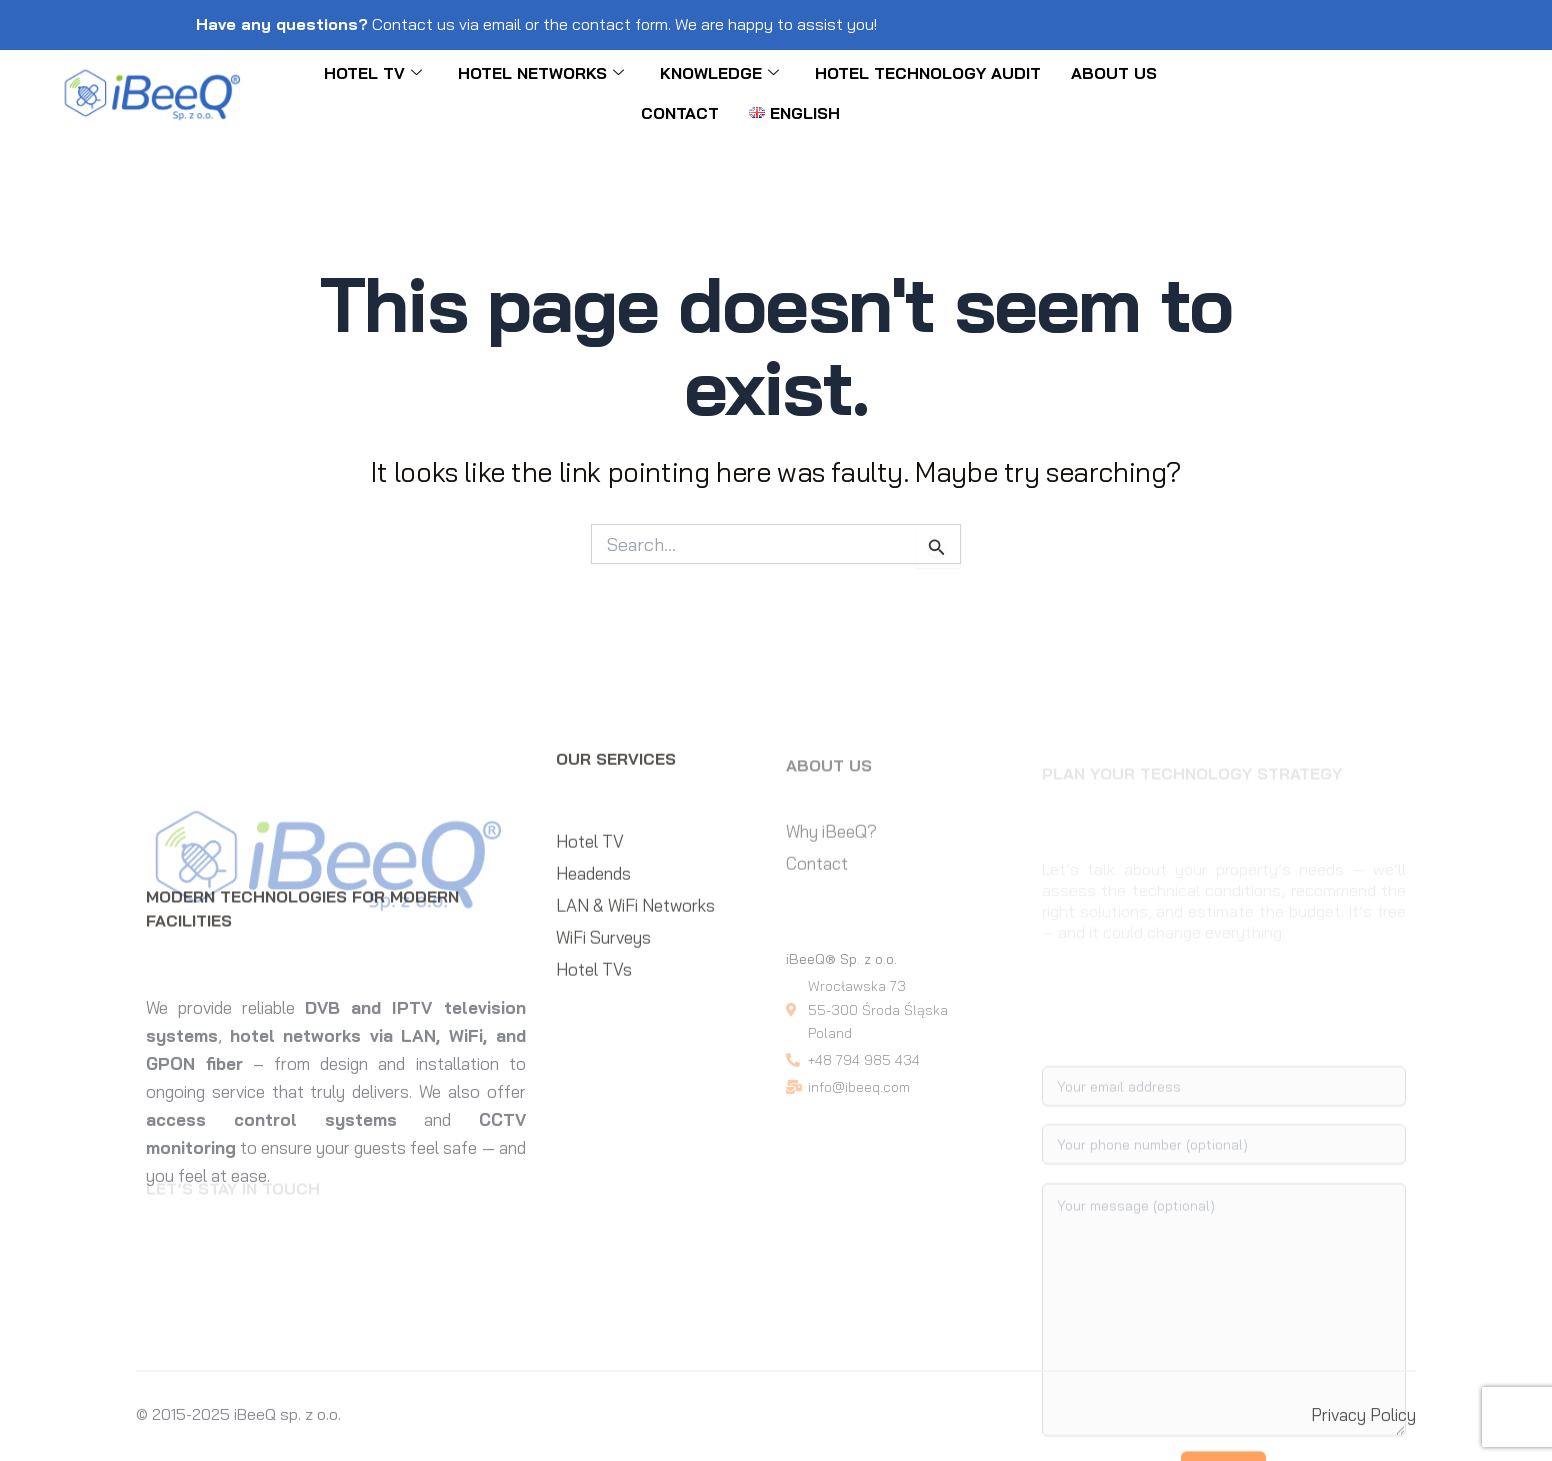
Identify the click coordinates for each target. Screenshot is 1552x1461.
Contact (680, 113)
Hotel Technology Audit (928, 73)
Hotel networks (541, 73)
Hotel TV (373, 73)
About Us (1114, 73)
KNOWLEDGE (719, 73)
